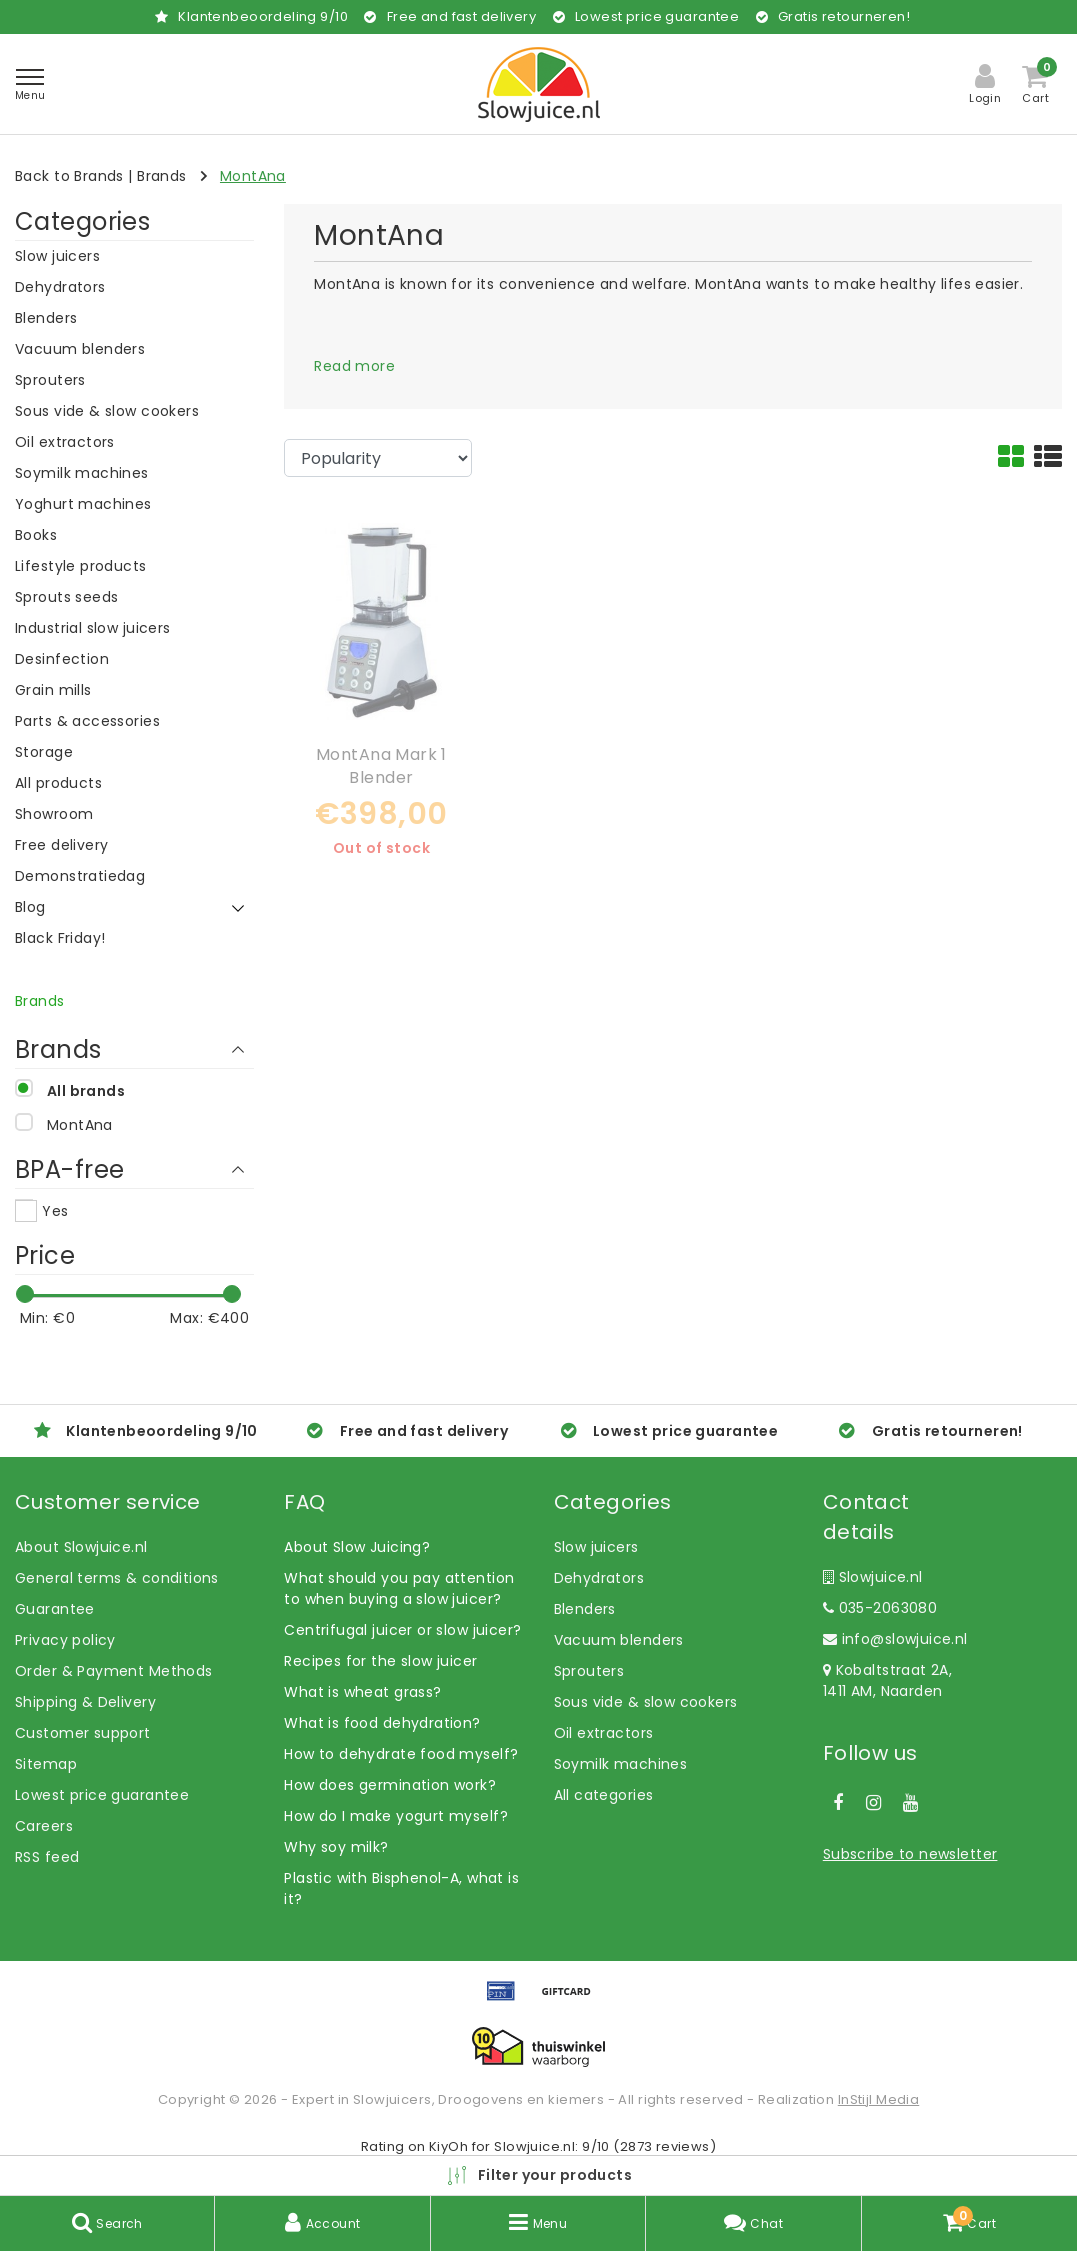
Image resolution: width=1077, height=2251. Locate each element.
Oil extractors (604, 1733)
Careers (44, 1826)
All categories (604, 1795)
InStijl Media (878, 2099)
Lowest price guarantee (102, 1795)
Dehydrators (599, 1578)
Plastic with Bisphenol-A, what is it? (401, 1888)
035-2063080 (880, 1608)
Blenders (585, 1609)
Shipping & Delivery (85, 1702)
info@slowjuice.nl (895, 1639)
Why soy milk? (336, 1847)
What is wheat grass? (362, 1692)
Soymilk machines (621, 1764)
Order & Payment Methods (114, 1671)
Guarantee (55, 1609)
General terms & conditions (117, 1578)
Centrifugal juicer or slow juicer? (402, 1630)
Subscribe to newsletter (910, 1854)
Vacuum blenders (619, 1640)
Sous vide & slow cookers (646, 1702)
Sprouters (589, 1671)
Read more (354, 366)
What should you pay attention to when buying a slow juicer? (399, 1588)
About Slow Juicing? (357, 1547)
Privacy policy (65, 1640)
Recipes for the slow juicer (380, 1661)
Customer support (83, 1733)
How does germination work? (390, 1785)
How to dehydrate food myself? (401, 1754)
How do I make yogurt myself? (396, 1816)
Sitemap (46, 1764)
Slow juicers (596, 1547)
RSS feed (47, 1857)
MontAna (253, 176)
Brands (162, 176)
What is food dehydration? (382, 1723)
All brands (86, 1091)
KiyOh (448, 2146)
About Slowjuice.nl (81, 1547)
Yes (55, 1211)
